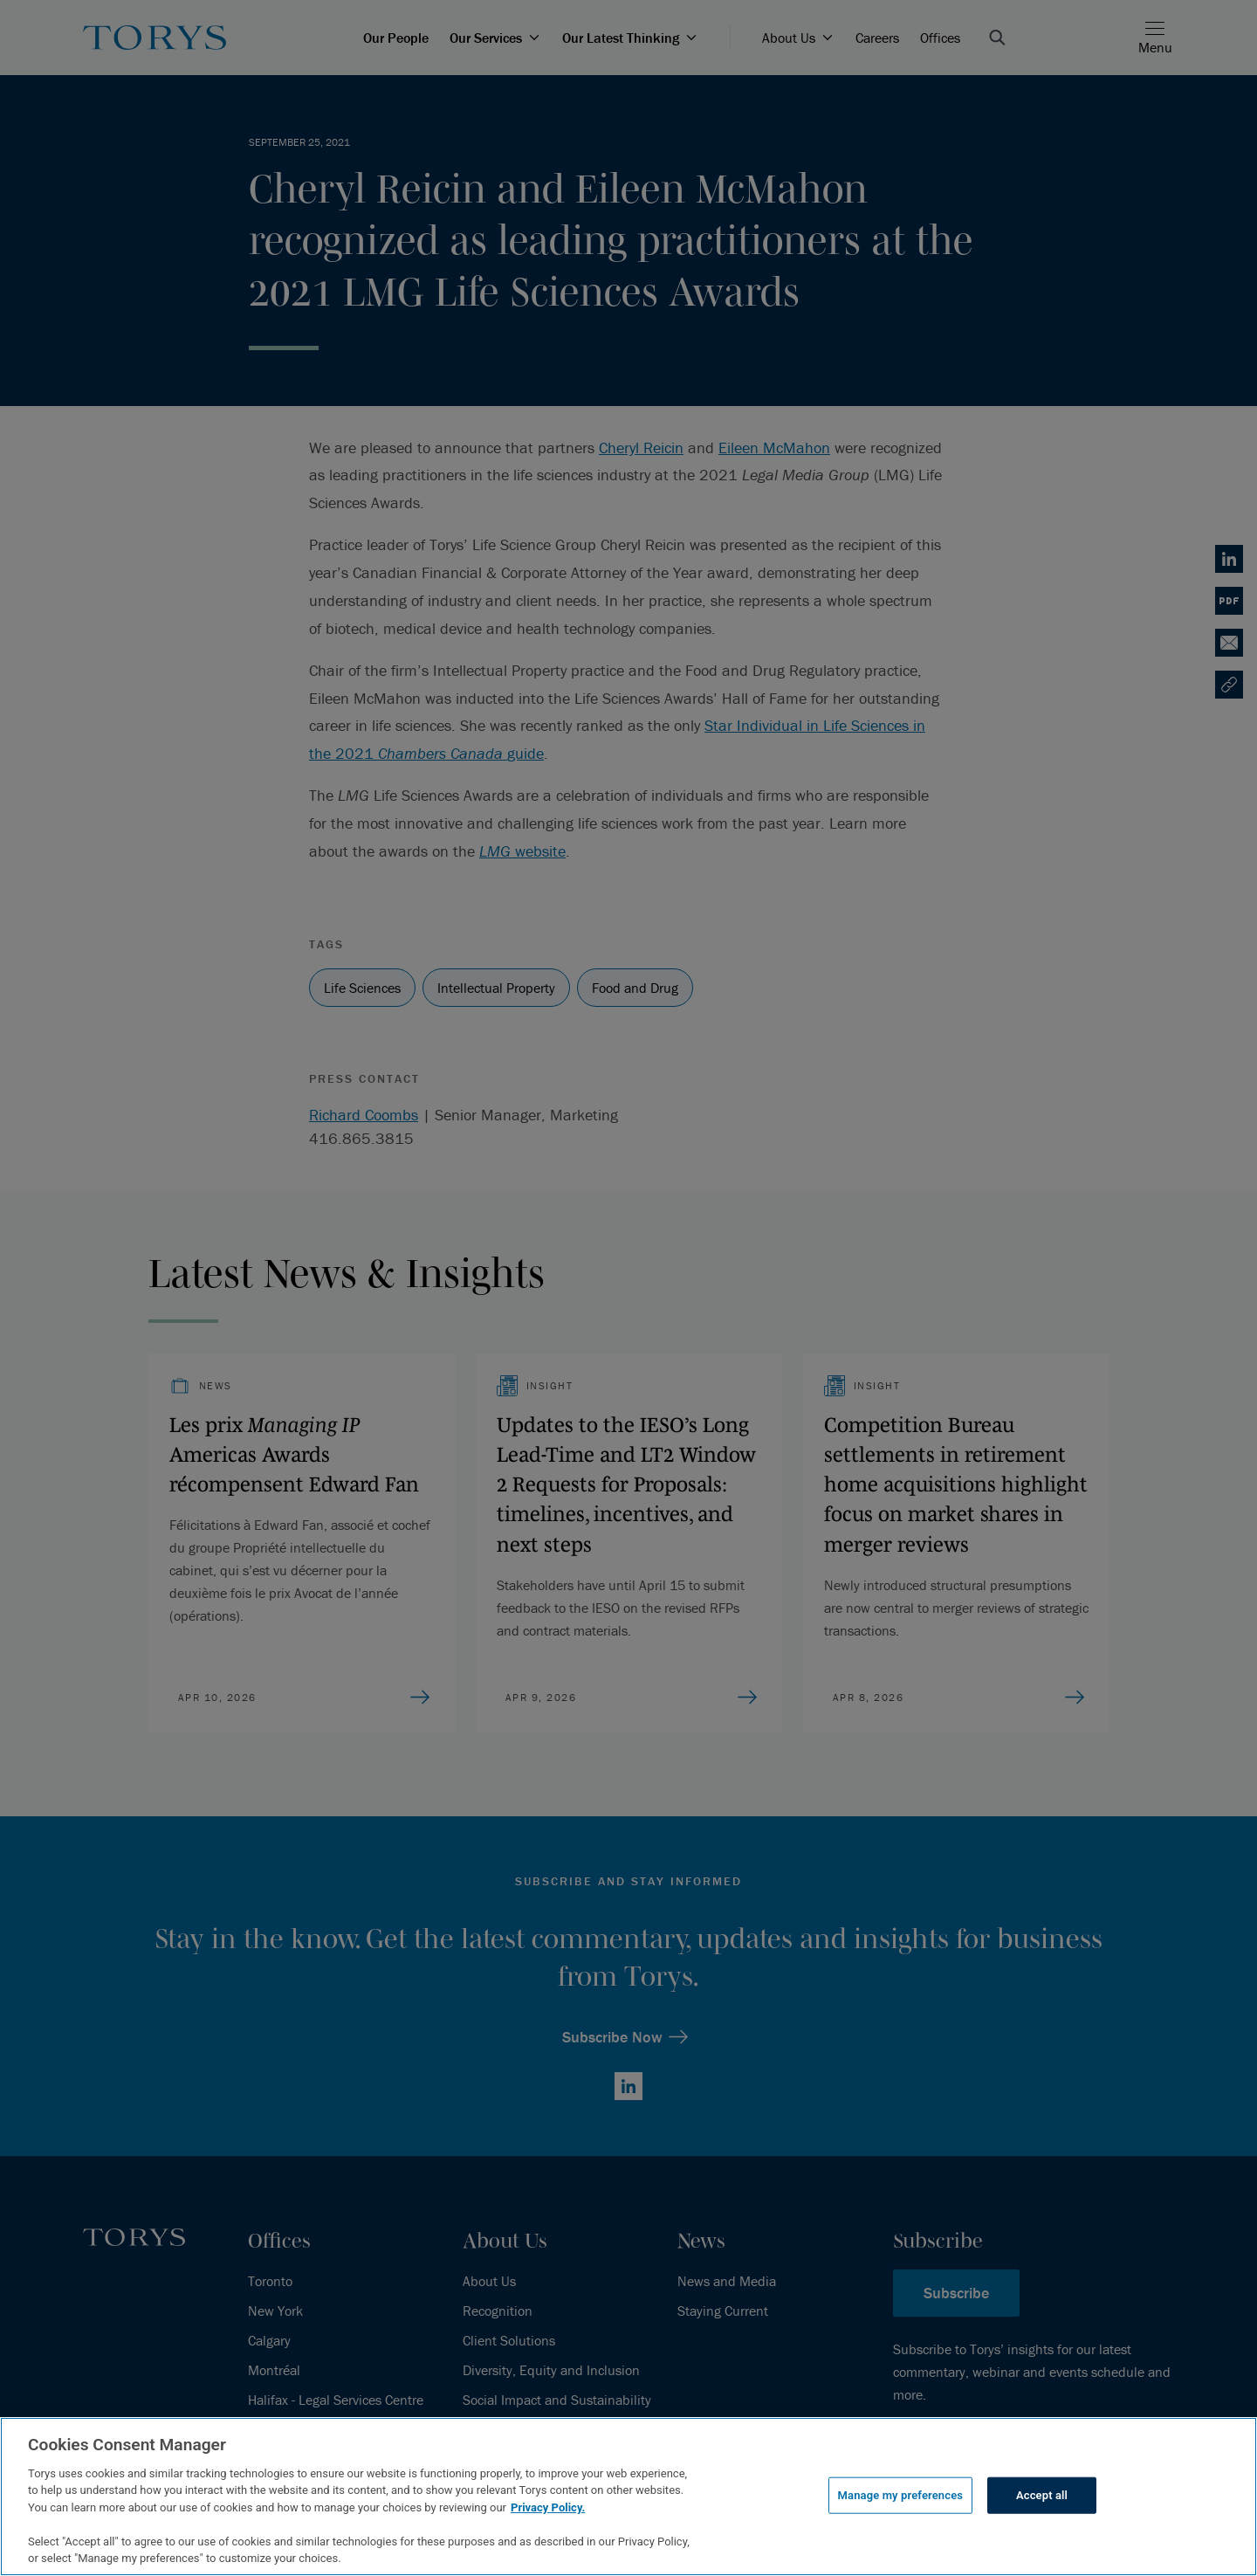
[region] (628, 2496)
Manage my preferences (901, 2495)
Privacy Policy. (548, 2507)
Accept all (1042, 2495)
